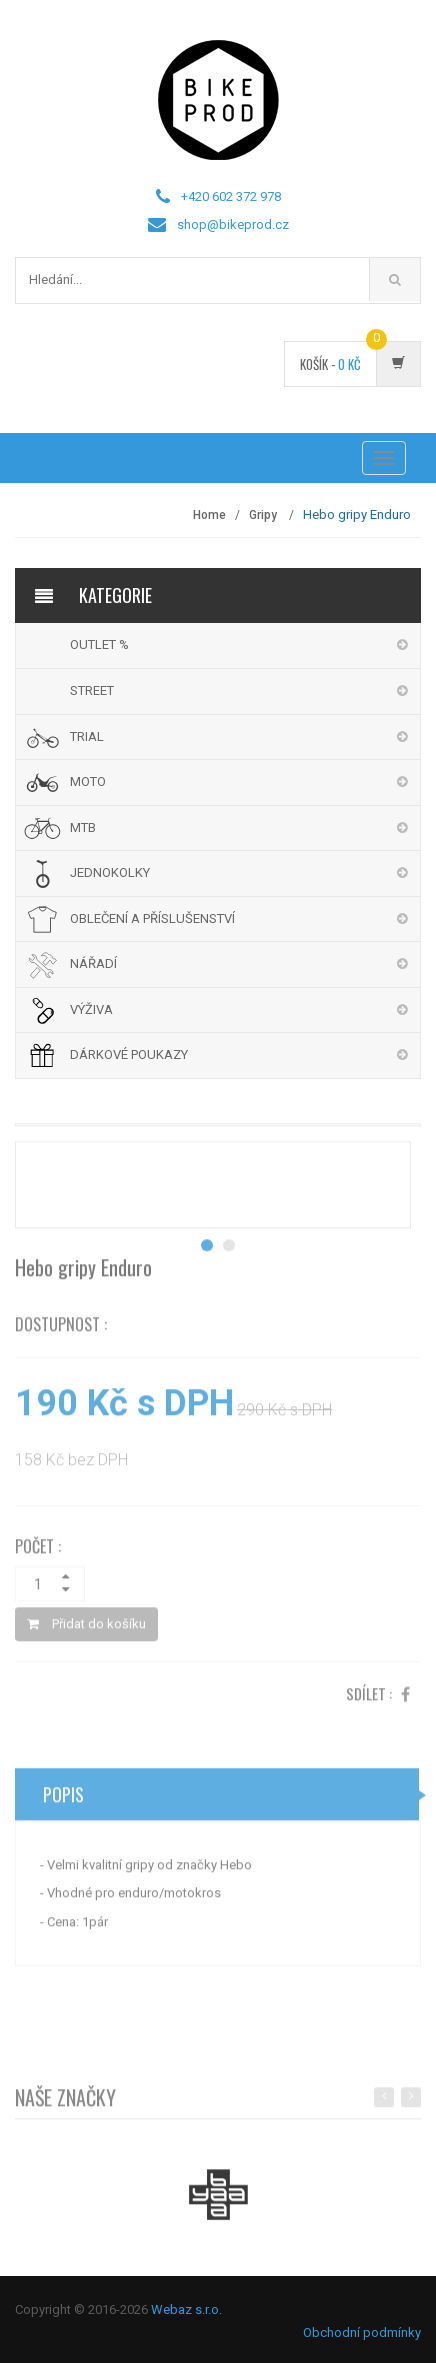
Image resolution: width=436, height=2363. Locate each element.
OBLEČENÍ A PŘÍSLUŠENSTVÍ (152, 918)
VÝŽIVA (91, 1009)
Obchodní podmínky (362, 2332)
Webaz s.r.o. (186, 2309)
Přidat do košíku (86, 1628)
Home (209, 515)
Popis (63, 1799)
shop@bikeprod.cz (233, 224)
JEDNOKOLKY (110, 872)
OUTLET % (99, 644)
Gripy (264, 515)
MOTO (88, 781)
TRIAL (87, 736)
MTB (83, 827)
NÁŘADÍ (93, 963)
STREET (92, 690)
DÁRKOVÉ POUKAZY (129, 1054)
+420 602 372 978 (231, 196)
